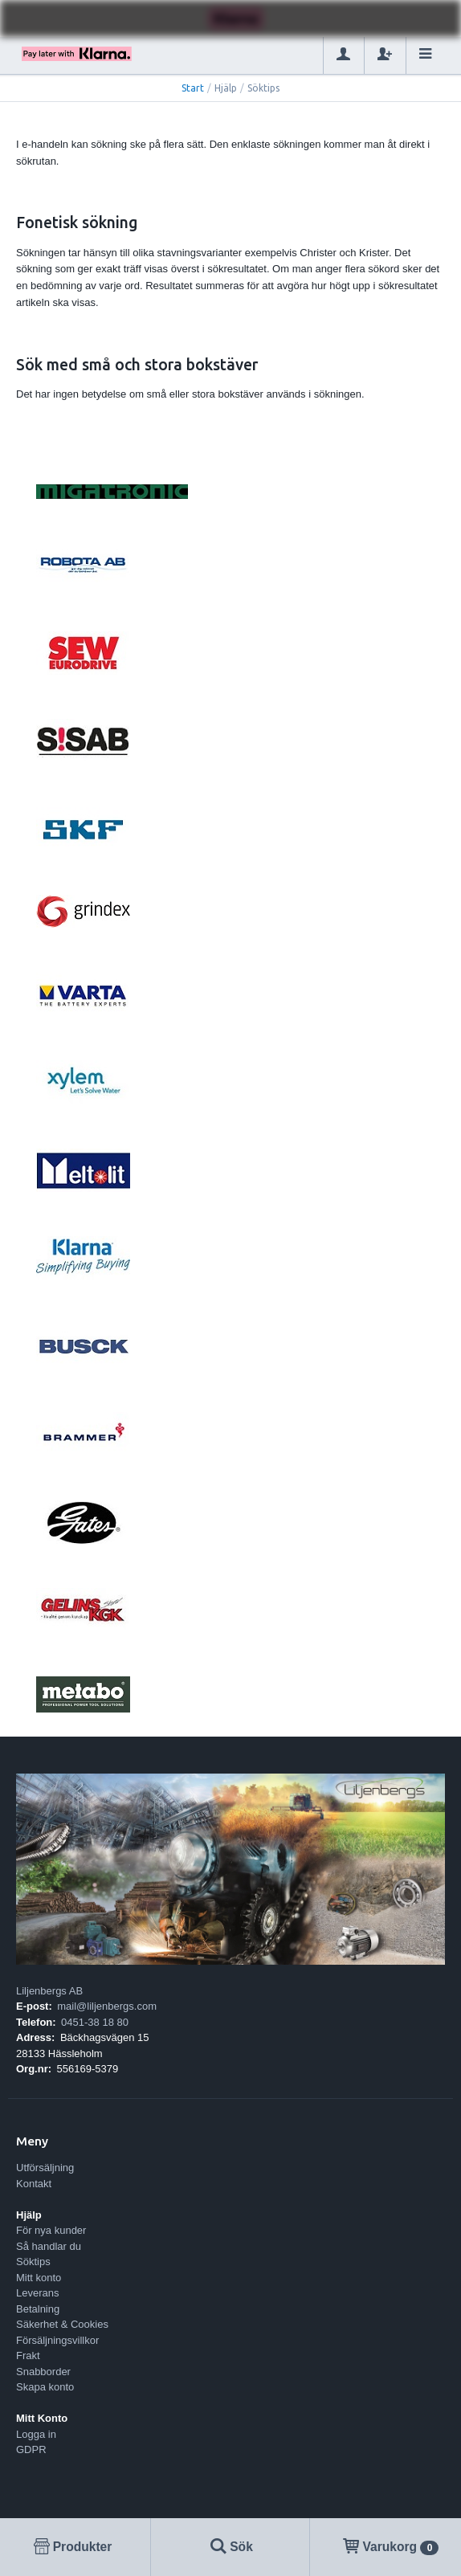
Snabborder (43, 2372)
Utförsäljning (45, 2168)
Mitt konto (38, 2278)
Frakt (28, 2355)
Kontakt (33, 2184)
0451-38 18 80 (95, 2022)
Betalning (37, 2309)
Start (193, 88)
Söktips (33, 2262)
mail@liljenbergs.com (107, 2006)
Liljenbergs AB (49, 1991)
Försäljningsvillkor (57, 2340)
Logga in (36, 2434)
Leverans (37, 2293)
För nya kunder (51, 2230)
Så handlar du (48, 2246)
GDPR (31, 2449)
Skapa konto (45, 2387)
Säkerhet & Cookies (62, 2324)
